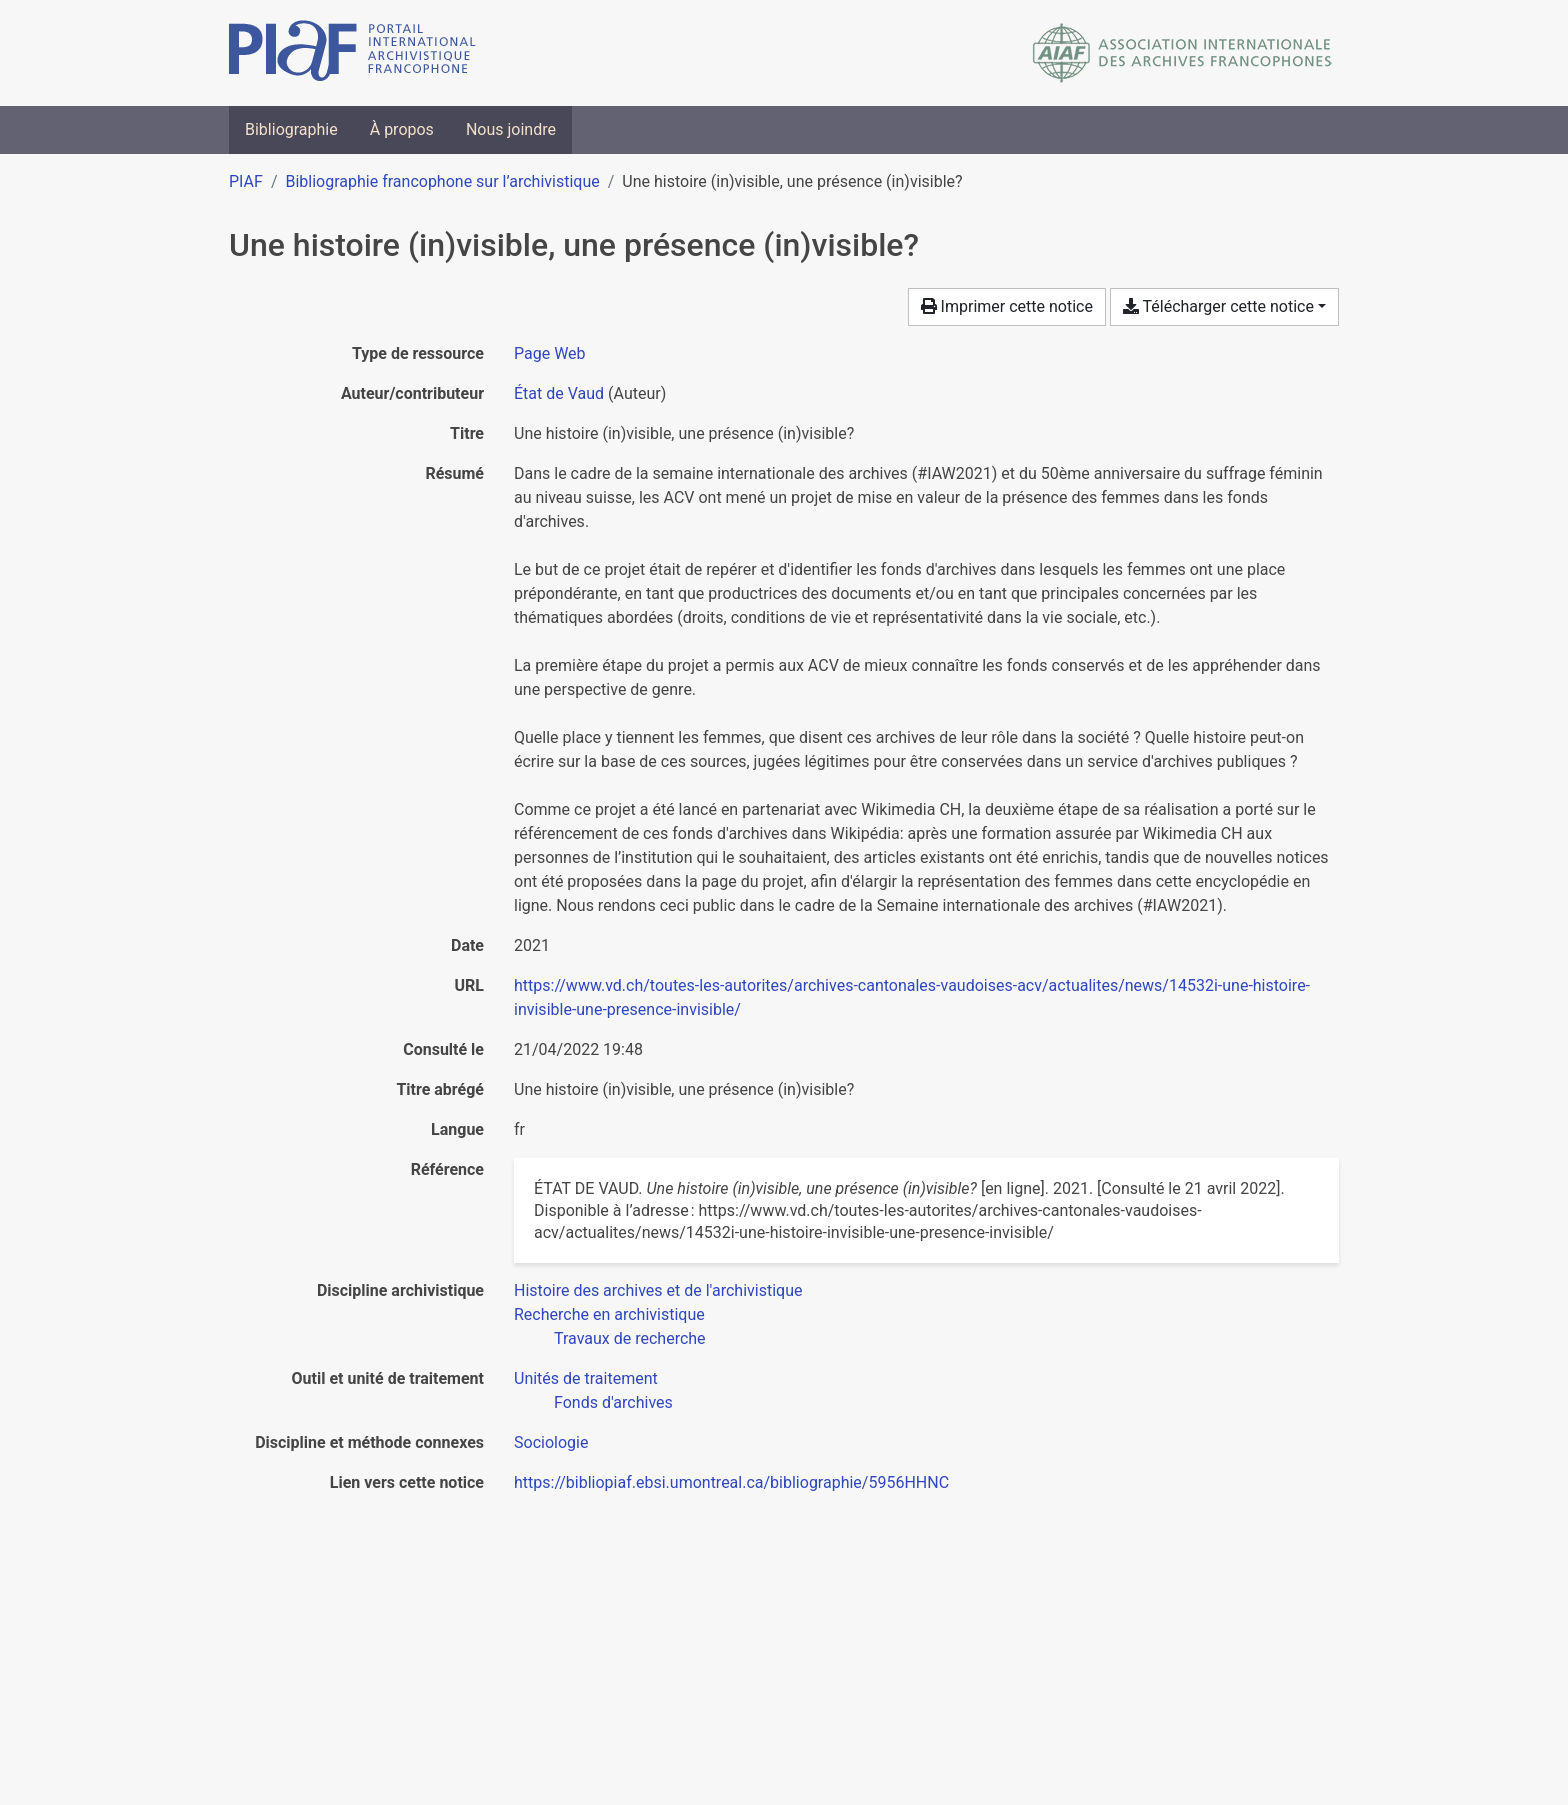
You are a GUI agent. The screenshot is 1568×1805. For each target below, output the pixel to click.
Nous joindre (511, 129)
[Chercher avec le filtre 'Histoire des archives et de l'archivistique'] (658, 1290)
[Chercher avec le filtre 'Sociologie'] (551, 1442)
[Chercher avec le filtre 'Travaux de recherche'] (630, 1338)
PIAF (246, 181)
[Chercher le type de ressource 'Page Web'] (550, 353)
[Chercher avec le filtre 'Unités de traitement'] (586, 1378)
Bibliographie (291, 129)
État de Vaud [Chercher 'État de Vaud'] (559, 393)
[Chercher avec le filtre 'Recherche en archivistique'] (609, 1314)
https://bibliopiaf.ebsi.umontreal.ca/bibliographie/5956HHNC (731, 1482)
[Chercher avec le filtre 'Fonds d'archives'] (613, 1402)
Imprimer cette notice (1007, 306)
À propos (402, 129)
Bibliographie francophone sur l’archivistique (442, 181)
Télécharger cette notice (1218, 306)
